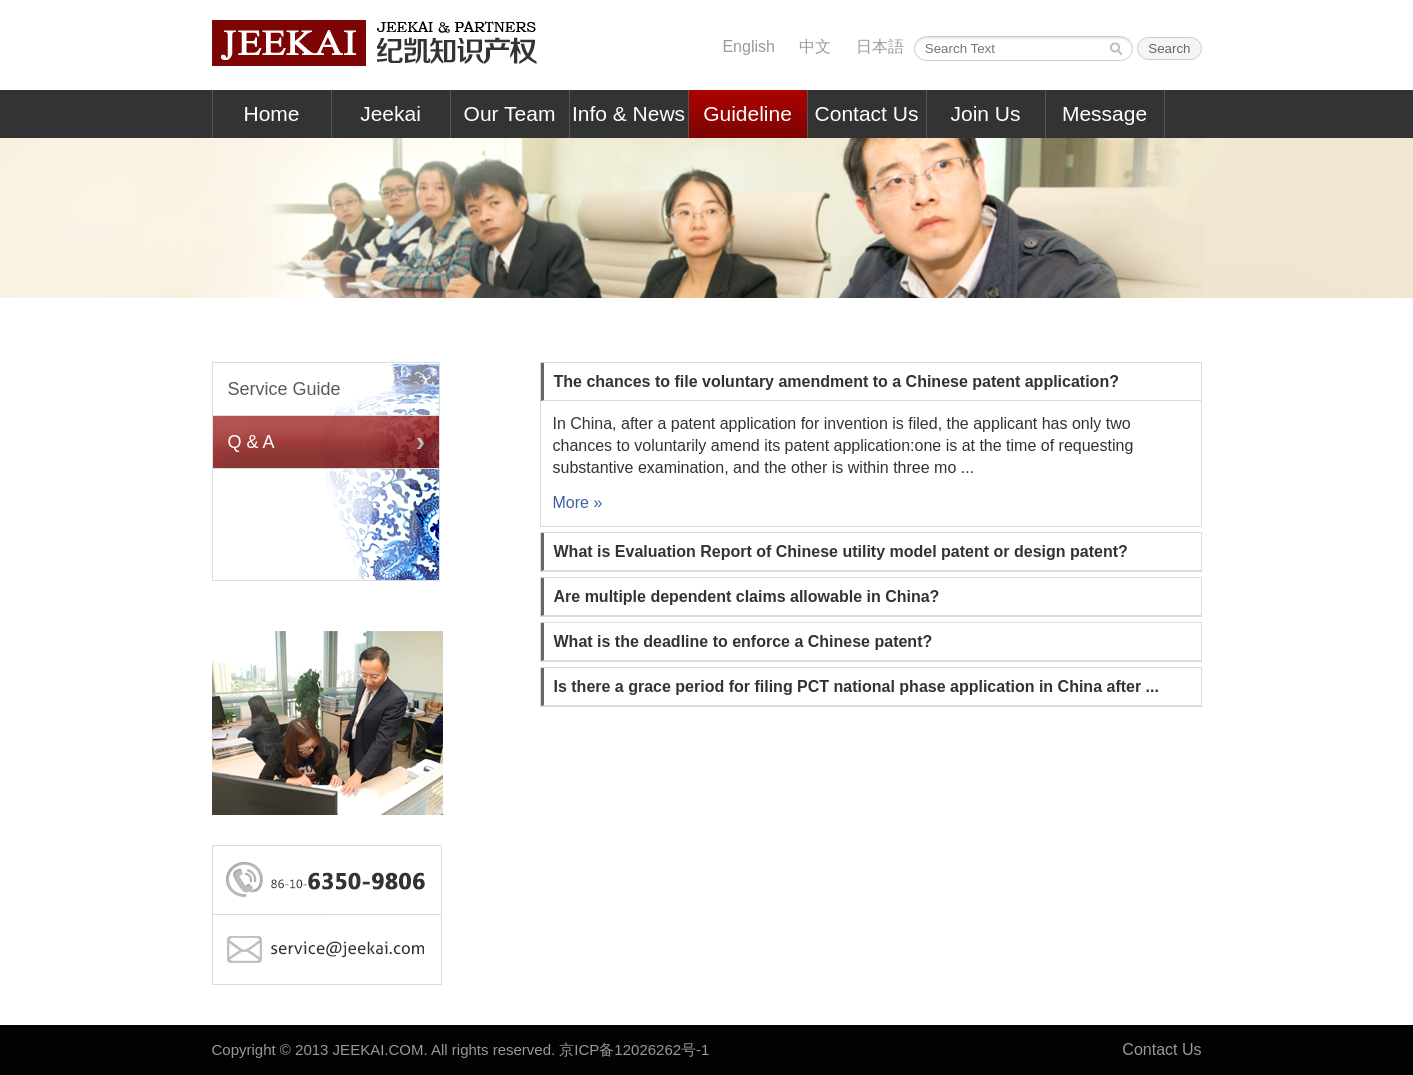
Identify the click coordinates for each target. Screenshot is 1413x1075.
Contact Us (867, 113)
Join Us (985, 113)
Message (1104, 113)
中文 (815, 46)
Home (271, 113)
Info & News (628, 113)
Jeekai (390, 113)
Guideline (747, 113)
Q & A (251, 442)
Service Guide (284, 389)
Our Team (510, 113)
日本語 (880, 46)
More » (578, 502)
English (748, 46)
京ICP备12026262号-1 (634, 1049)
